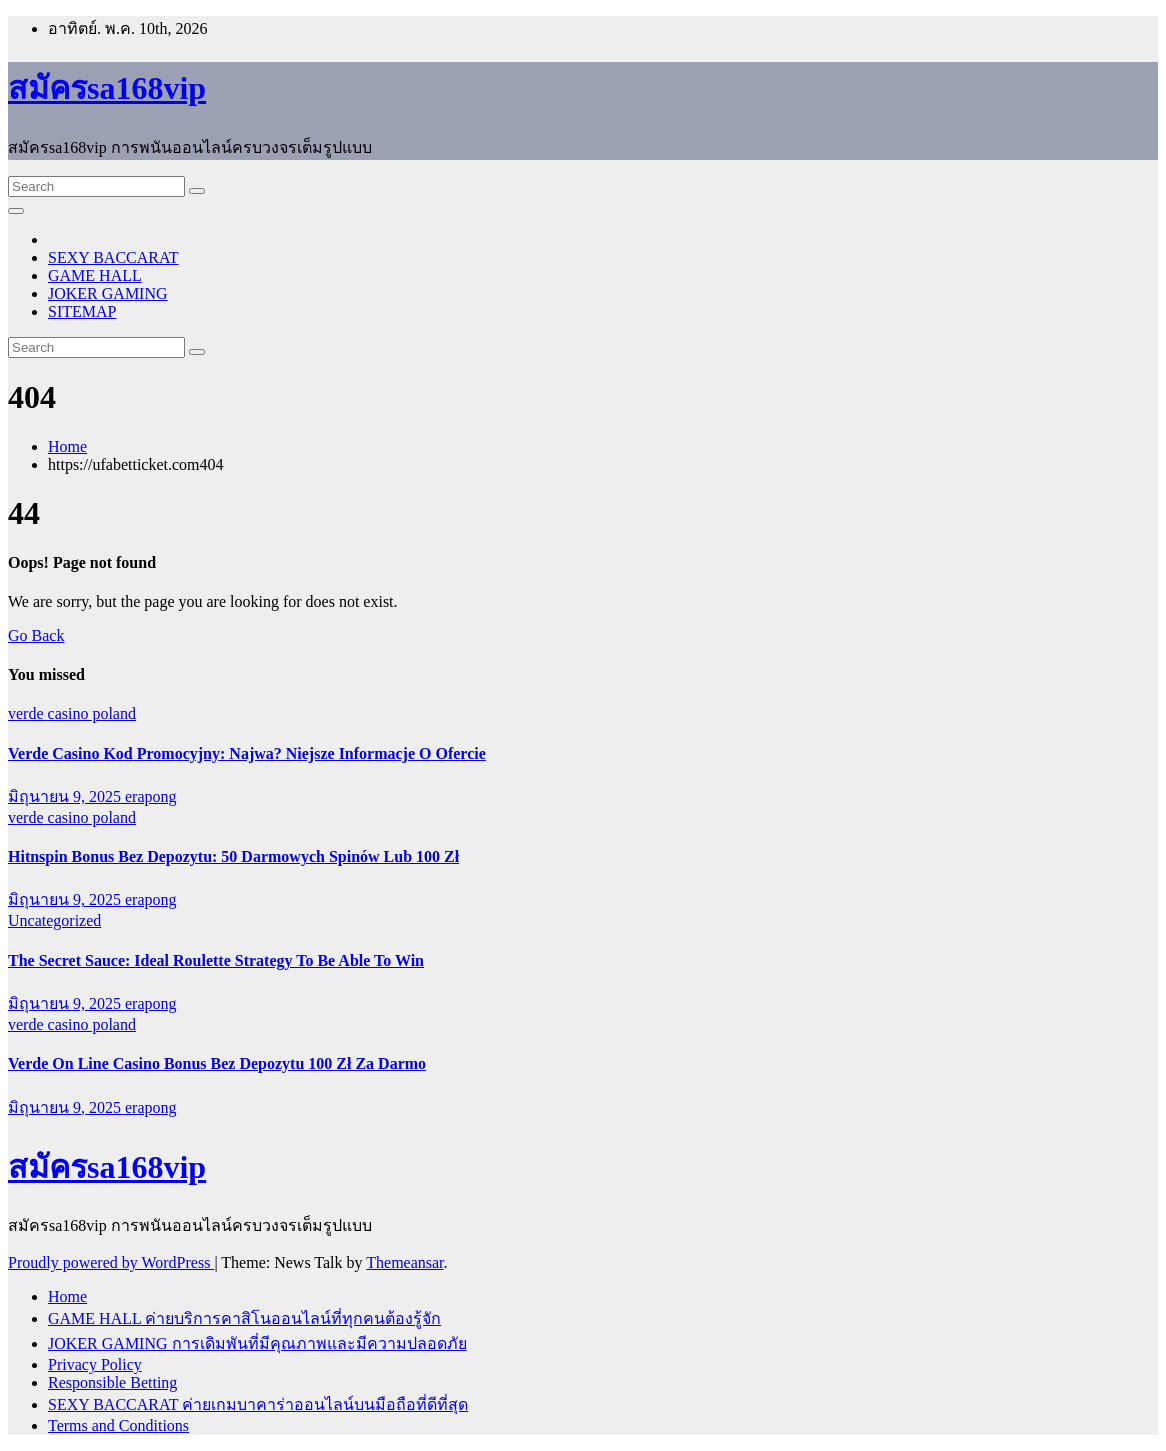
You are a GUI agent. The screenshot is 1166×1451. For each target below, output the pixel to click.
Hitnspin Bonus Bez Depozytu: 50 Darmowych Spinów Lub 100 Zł (233, 856)
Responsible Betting (112, 1382)
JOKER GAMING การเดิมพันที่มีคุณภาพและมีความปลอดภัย (257, 1343)
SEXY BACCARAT (113, 257)
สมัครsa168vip (107, 88)
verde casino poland (72, 713)
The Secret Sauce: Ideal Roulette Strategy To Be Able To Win (216, 960)
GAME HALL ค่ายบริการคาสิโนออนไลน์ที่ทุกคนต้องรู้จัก (244, 1318)
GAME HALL (95, 275)
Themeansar (404, 1262)
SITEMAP (82, 311)
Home (67, 446)
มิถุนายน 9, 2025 (66, 796)
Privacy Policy (95, 1364)
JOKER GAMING (108, 293)
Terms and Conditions (118, 1425)
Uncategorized (54, 920)
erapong (151, 796)
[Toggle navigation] (16, 211)
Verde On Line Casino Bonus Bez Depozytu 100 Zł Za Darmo (217, 1063)
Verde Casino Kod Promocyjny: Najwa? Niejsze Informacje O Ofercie (247, 753)
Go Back (36, 635)
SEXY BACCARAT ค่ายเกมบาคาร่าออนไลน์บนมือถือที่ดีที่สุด (258, 1404)
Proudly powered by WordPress (111, 1262)
